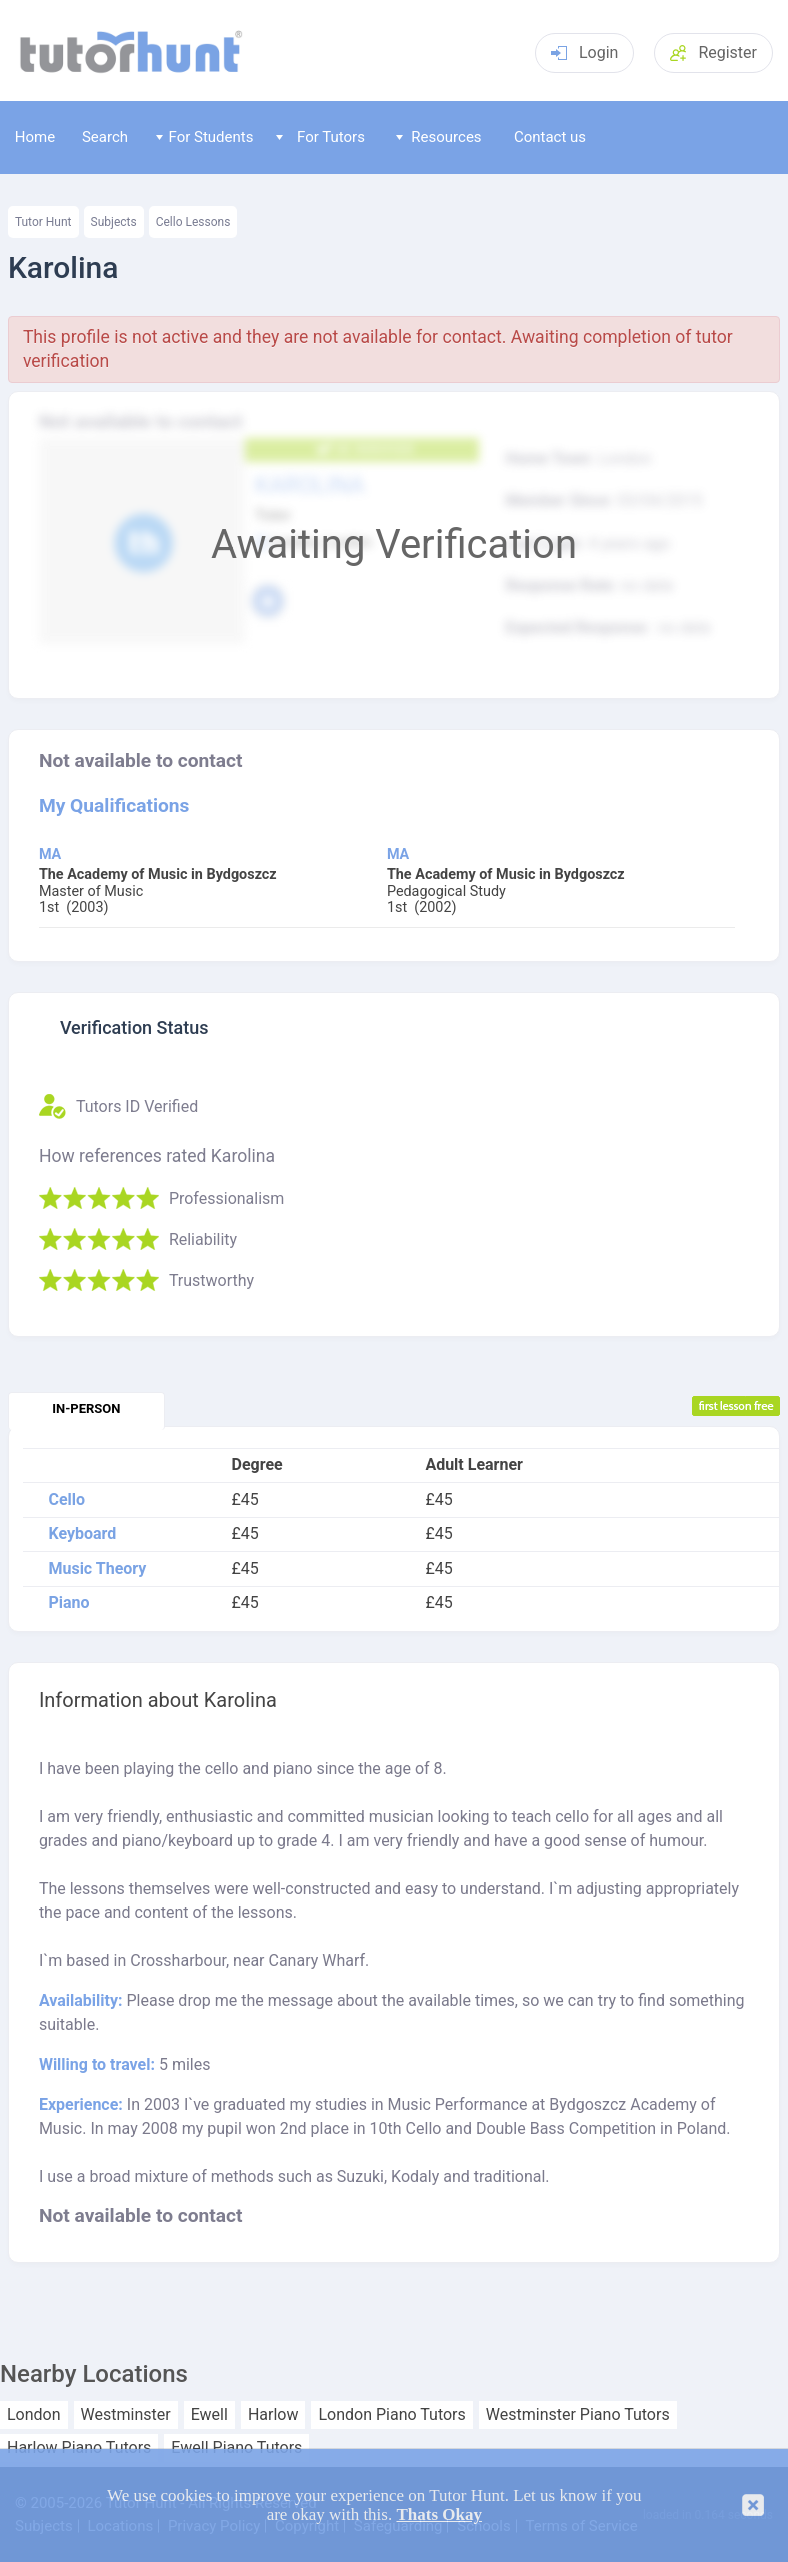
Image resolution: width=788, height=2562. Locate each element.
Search (105, 137)
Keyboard (82, 1534)
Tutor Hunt (43, 222)
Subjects (114, 222)
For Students (204, 137)
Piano (68, 1603)
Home (35, 137)
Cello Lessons (193, 222)
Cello (66, 1500)
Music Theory (97, 1569)
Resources (439, 137)
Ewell (209, 2415)
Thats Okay (439, 2514)
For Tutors (320, 137)
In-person (86, 1408)
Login (584, 52)
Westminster (126, 2415)
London (34, 2415)
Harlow (273, 2415)
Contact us (550, 137)
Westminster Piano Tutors (578, 2415)
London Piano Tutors (391, 2415)
